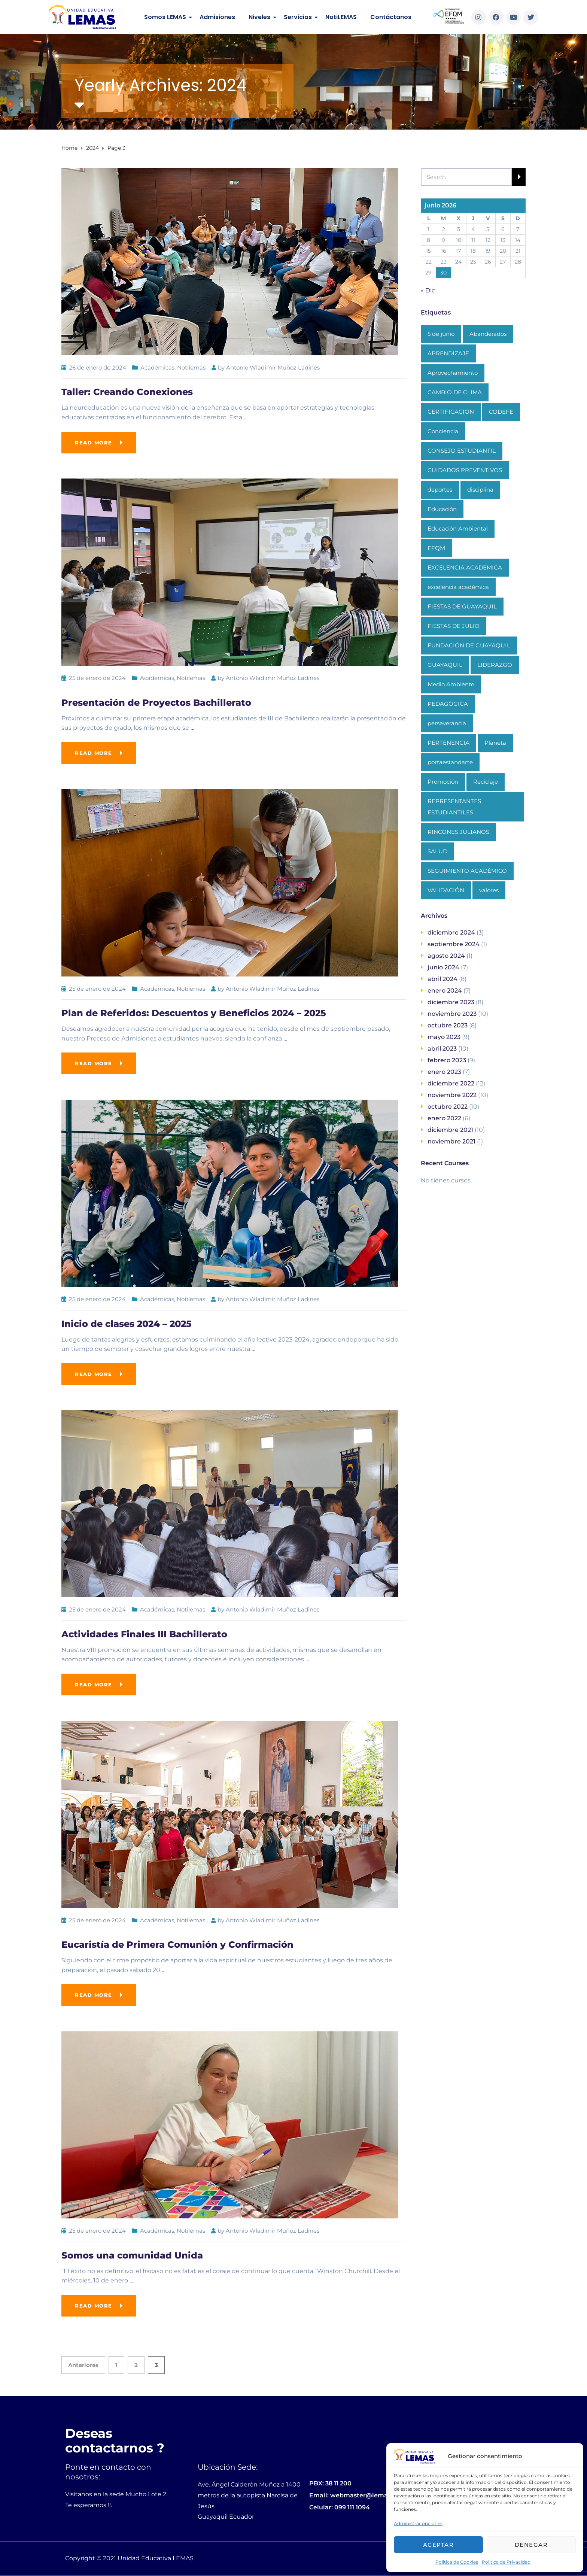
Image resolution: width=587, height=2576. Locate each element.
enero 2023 (444, 1071)
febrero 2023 (447, 1060)
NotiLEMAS (341, 17)
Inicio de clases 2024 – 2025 (126, 1323)
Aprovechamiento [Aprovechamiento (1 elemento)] (453, 372)
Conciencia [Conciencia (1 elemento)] (443, 431)
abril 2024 (442, 978)
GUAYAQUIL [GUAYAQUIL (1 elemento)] (445, 664)
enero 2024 (445, 990)
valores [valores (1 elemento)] (489, 890)
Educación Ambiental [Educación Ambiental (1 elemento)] (458, 528)
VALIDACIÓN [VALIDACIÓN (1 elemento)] (446, 890)
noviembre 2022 (452, 1095)
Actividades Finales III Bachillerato (144, 1634)
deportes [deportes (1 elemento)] (440, 489)
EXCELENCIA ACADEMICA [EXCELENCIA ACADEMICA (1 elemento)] (465, 567)
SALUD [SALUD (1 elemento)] (437, 851)
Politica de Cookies (456, 2562)
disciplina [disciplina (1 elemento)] (480, 489)
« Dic (428, 290)
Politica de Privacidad (506, 2562)
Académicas (157, 367)
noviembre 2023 (452, 1013)
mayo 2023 (444, 1037)
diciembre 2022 (451, 1083)
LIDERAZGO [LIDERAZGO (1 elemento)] (494, 664)
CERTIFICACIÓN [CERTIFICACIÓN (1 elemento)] (451, 411)
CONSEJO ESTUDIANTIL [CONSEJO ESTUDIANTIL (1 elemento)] (462, 450)
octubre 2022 (448, 1106)
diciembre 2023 (451, 1002)
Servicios (298, 17)
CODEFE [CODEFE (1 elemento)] (501, 411)
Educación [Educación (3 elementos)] (442, 509)
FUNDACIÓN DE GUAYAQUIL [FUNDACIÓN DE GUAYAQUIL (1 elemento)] (469, 645)
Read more (93, 443)
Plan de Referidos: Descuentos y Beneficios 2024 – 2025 (193, 1013)
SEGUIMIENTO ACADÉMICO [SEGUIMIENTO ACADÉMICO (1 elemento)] (467, 870)
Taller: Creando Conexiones (127, 391)
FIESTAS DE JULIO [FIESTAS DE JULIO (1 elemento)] (454, 625)
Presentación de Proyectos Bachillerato (156, 702)
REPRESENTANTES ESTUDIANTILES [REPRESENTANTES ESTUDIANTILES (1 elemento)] (454, 807)
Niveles (259, 17)
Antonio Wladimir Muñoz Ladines (273, 367)
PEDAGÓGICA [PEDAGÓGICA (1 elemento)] (448, 703)
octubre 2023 (448, 1025)
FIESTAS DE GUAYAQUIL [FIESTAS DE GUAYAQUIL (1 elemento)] (462, 606)
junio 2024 (443, 967)
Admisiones (217, 17)
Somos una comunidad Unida (132, 2255)
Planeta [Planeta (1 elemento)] (495, 742)
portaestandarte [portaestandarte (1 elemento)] (450, 762)
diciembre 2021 (450, 1129)
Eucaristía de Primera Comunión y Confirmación (177, 1944)
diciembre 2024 (451, 932)
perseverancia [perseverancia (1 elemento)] (447, 723)
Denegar (531, 2544)
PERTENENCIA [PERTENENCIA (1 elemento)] (448, 742)
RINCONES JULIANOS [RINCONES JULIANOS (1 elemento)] (458, 831)
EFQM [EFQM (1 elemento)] (436, 548)
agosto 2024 (446, 955)
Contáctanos (390, 17)
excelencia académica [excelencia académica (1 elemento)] (458, 586)
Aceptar (438, 2544)
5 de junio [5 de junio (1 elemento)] (441, 333)
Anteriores (83, 2365)
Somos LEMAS (165, 17)
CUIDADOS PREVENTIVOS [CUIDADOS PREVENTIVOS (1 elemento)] (465, 470)
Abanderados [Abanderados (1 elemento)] (488, 333)
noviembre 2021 (451, 1141)
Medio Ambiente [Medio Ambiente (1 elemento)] (451, 684)
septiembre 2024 (454, 944)
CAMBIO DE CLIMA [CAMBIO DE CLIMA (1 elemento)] (455, 392)
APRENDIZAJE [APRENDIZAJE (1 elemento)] (448, 353)
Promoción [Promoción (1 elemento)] (443, 781)
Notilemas (191, 367)
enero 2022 (444, 1118)
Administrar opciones (418, 2523)
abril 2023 (442, 1048)
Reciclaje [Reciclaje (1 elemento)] (485, 781)
